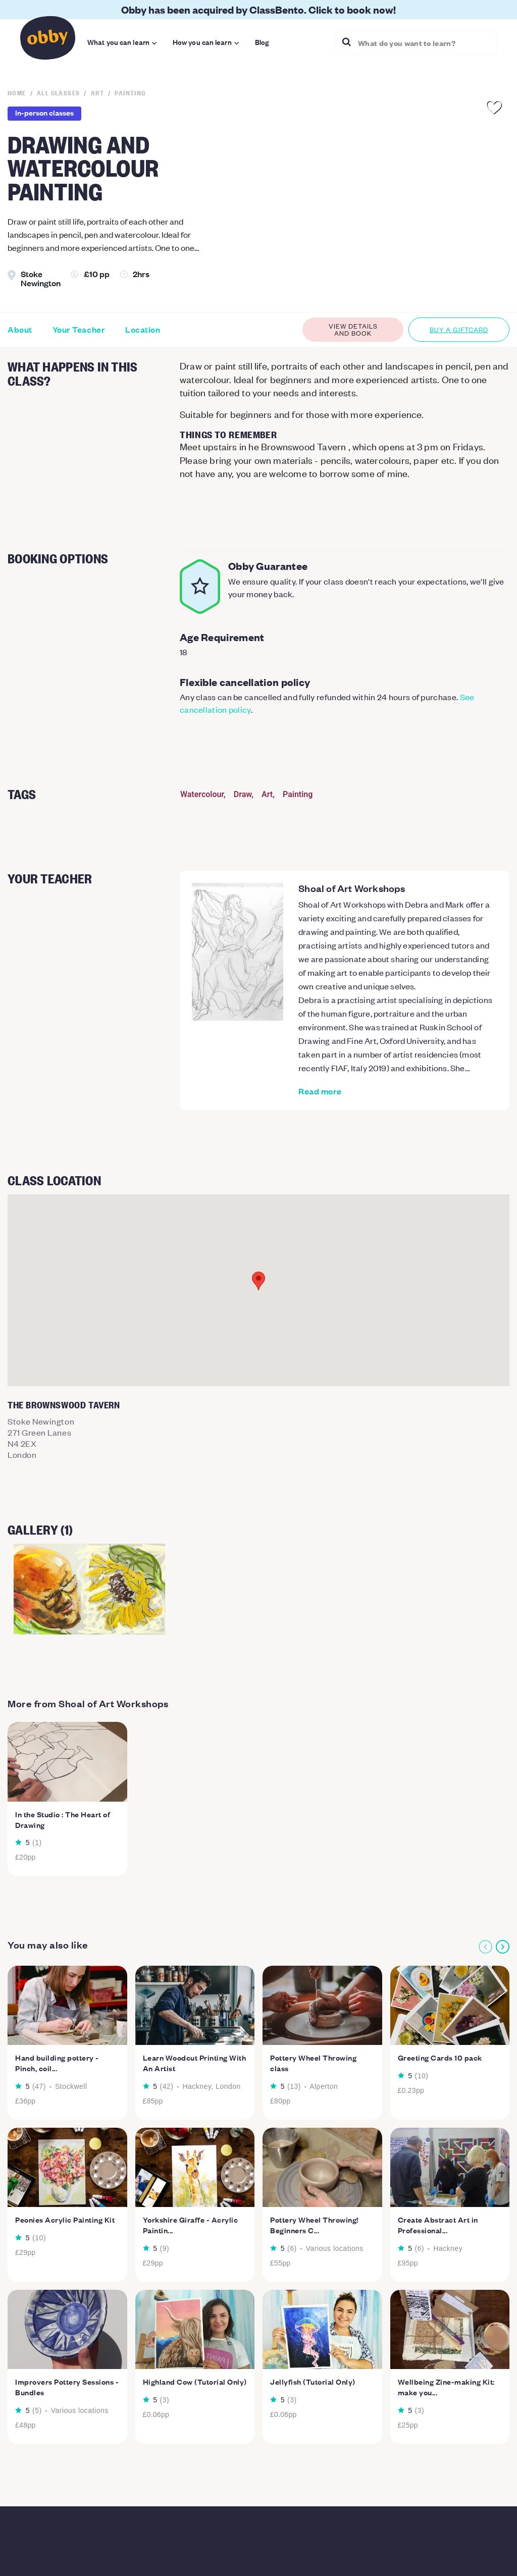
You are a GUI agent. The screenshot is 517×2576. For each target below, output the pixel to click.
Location (142, 330)
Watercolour (202, 794)
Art (267, 794)
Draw (242, 794)
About (20, 330)
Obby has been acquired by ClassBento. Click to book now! (258, 9)
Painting (298, 794)
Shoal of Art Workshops (351, 888)
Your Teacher (79, 330)
